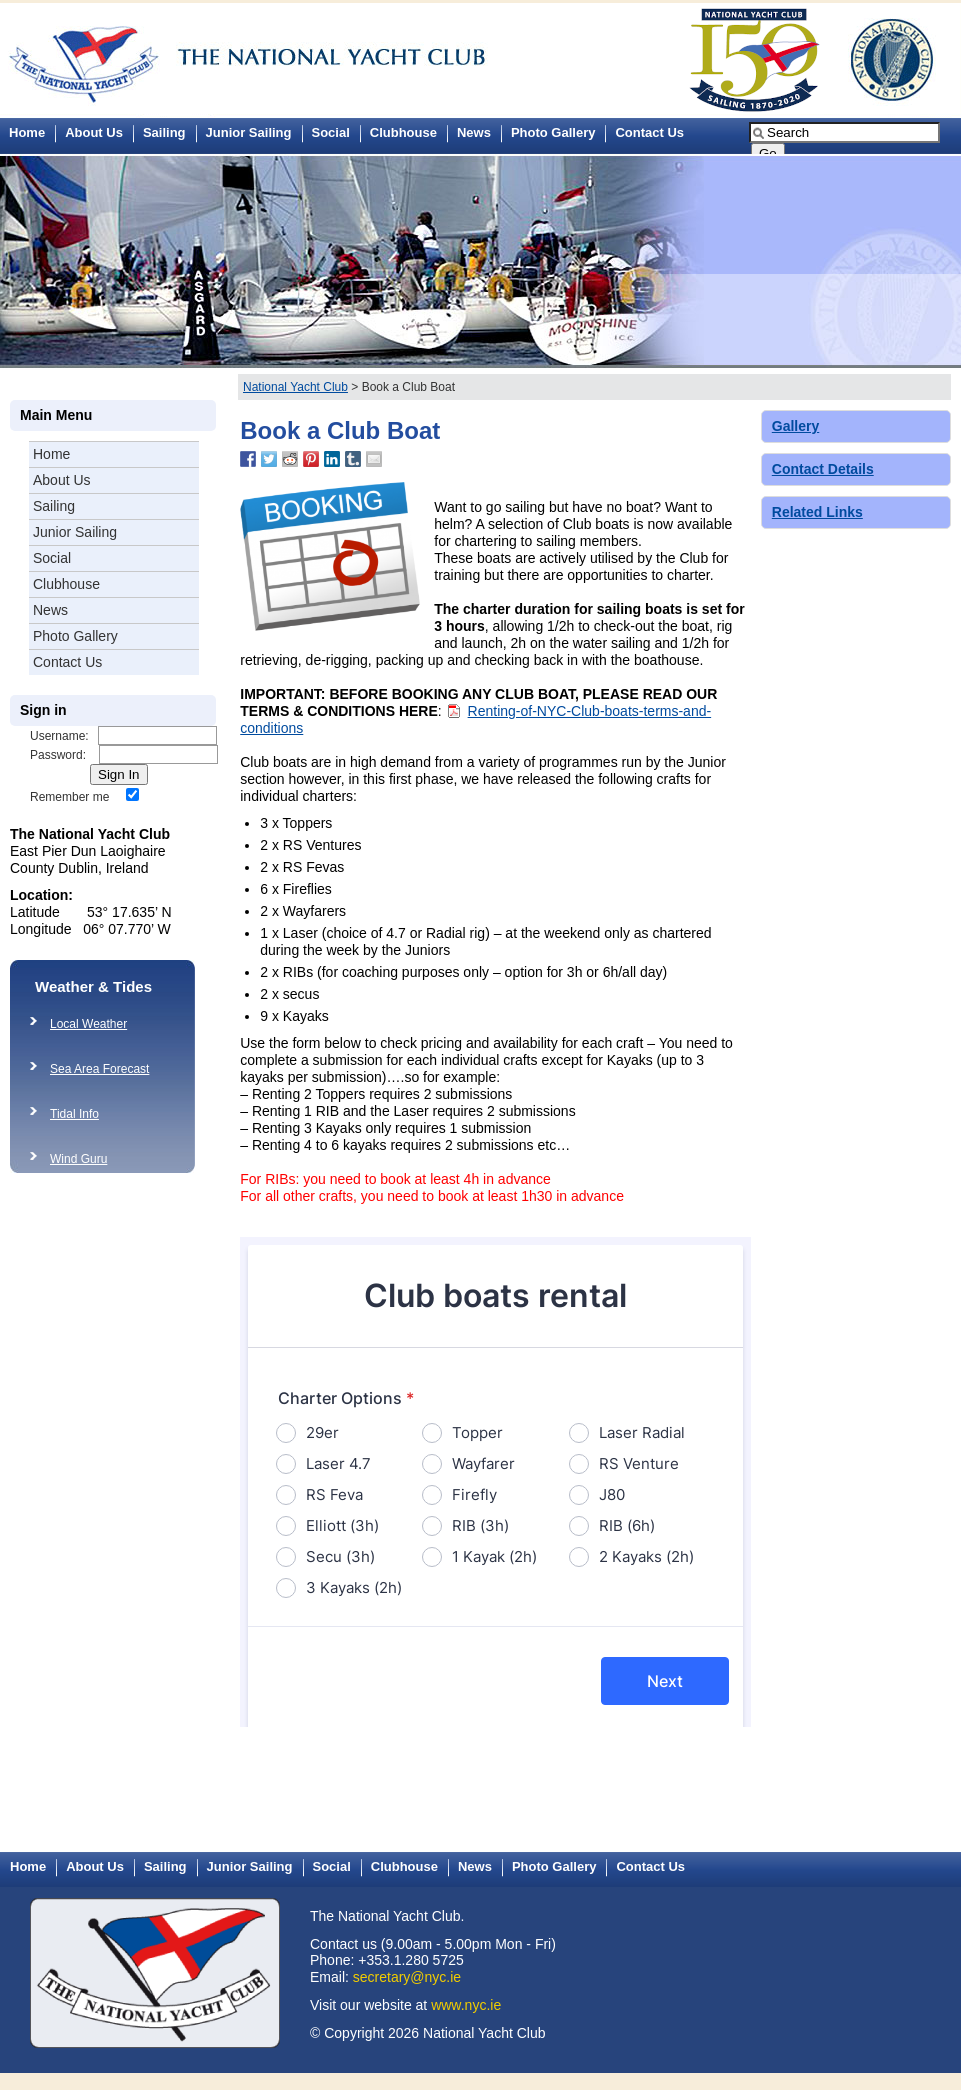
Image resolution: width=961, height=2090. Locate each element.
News (474, 132)
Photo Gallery (553, 132)
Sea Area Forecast (99, 1069)
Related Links (817, 512)
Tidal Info (74, 1114)
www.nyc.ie (466, 2005)
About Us (94, 132)
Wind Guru (78, 1159)
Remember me (69, 797)
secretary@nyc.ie (407, 1977)
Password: (58, 755)
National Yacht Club (295, 387)
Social (331, 132)
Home (51, 454)
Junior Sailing (249, 132)
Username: (59, 736)
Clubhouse (403, 132)
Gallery (795, 426)
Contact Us (649, 132)
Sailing (164, 132)
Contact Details (823, 469)
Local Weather (88, 1024)
